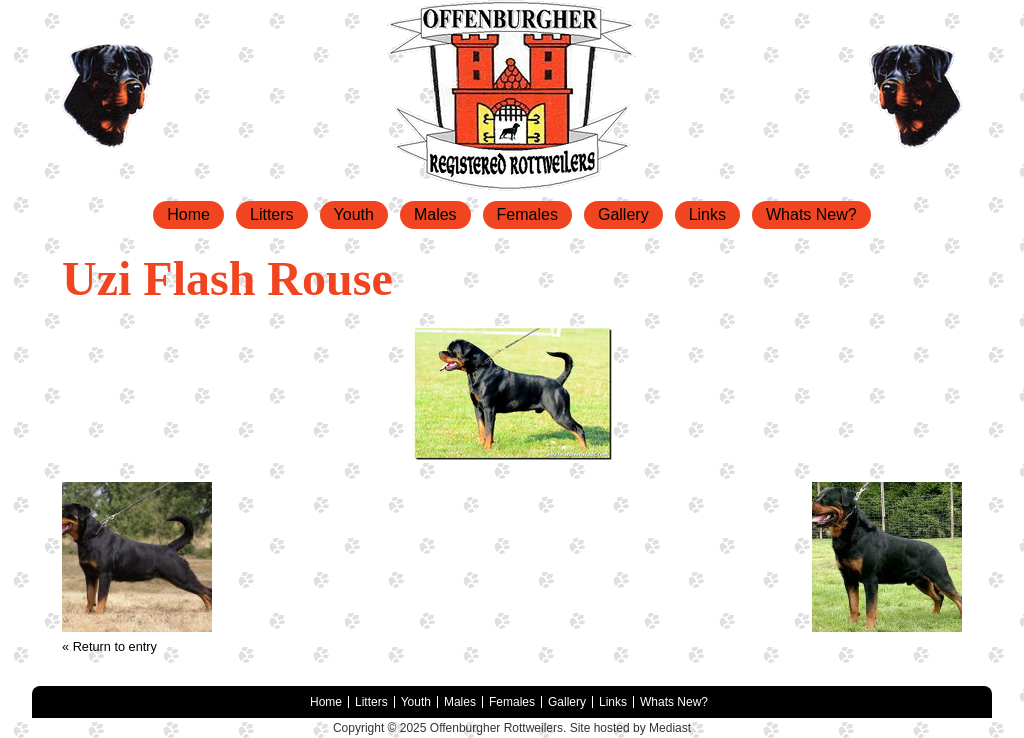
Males (435, 214)
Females (527, 214)
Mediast (670, 728)
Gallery (623, 214)
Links (707, 214)
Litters (272, 214)
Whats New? (811, 214)
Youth (354, 214)
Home (188, 214)
